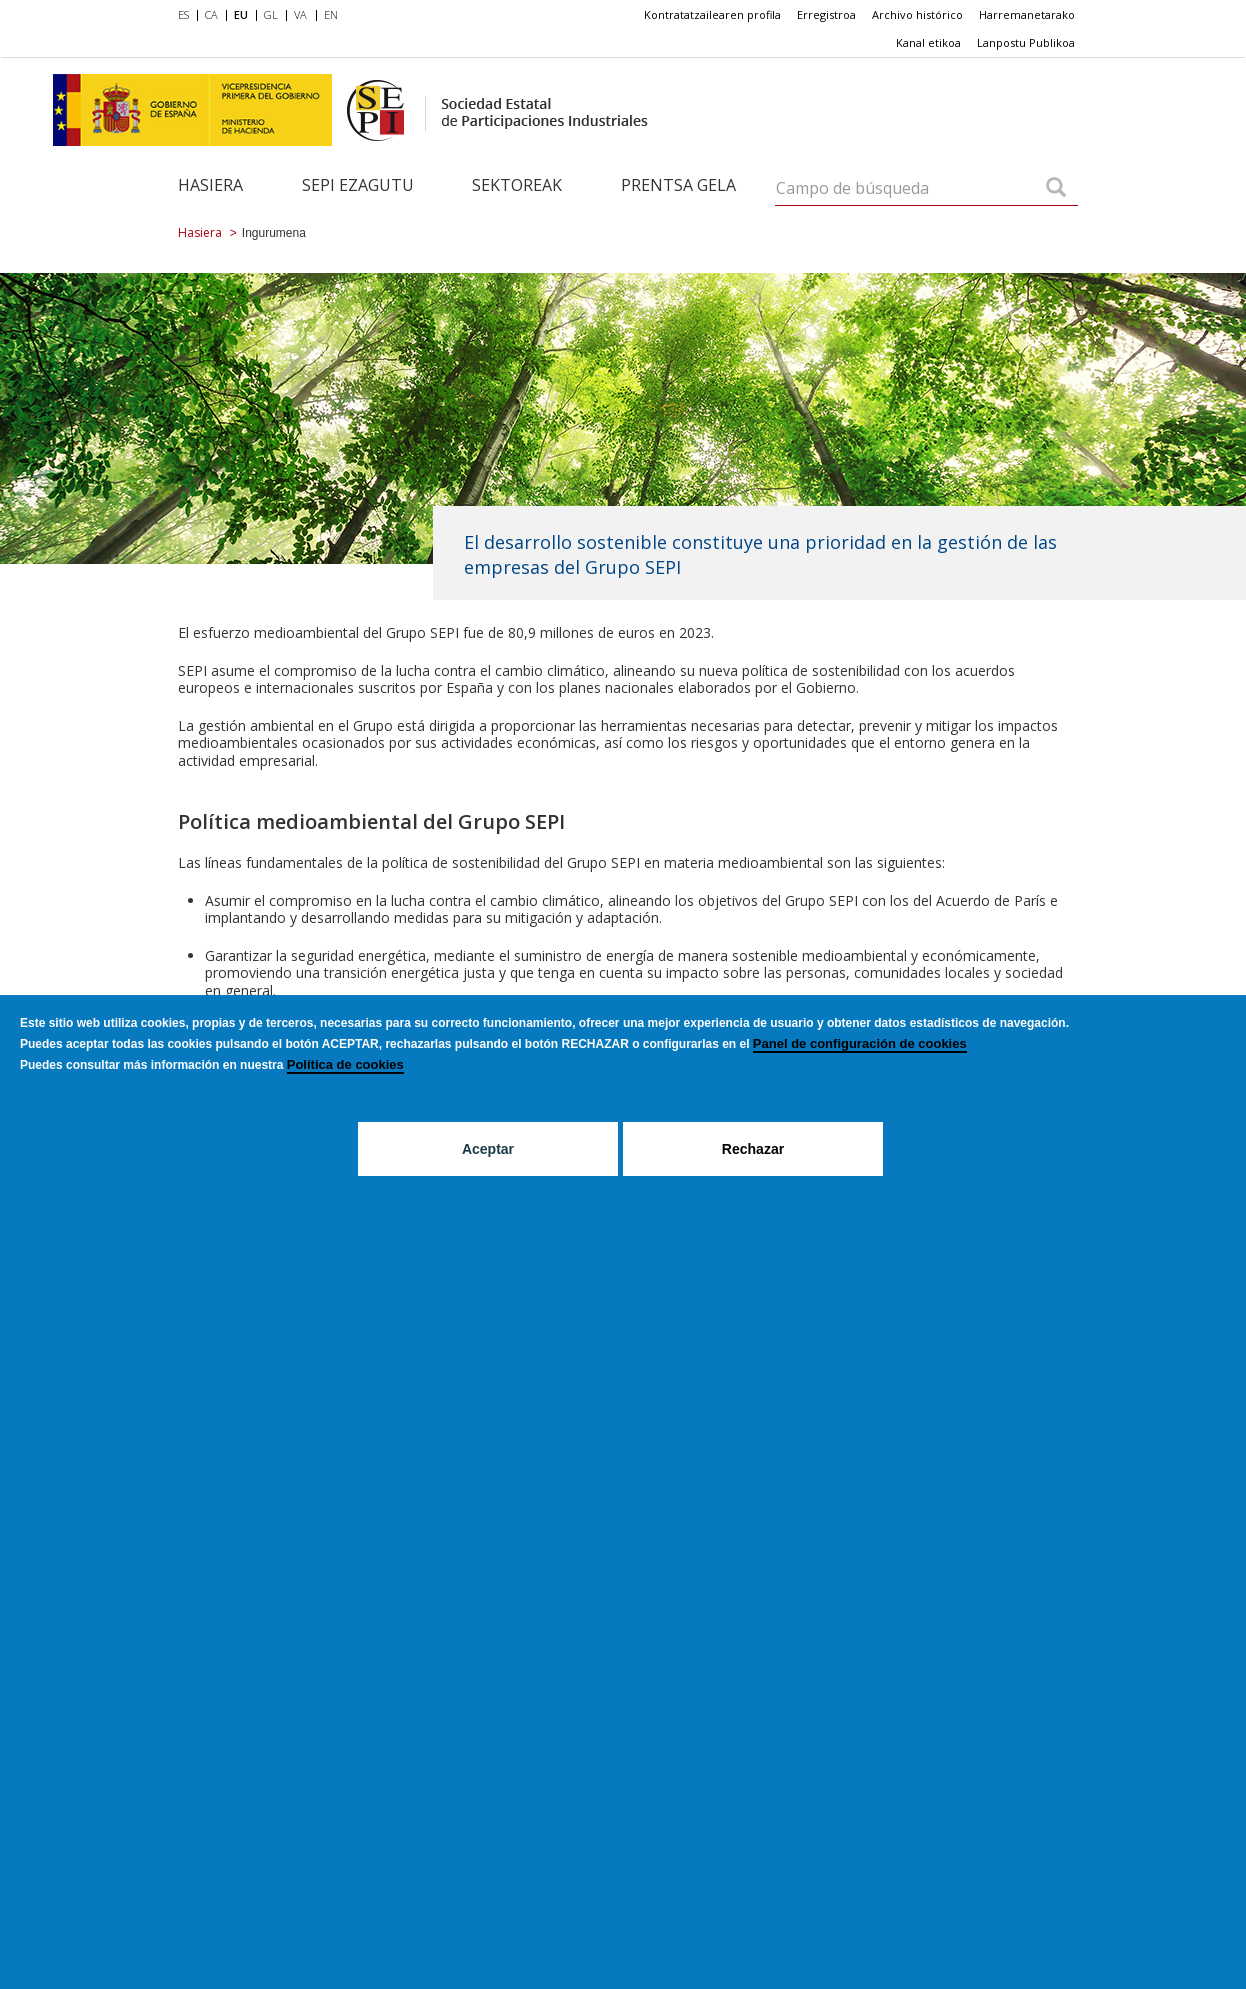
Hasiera (210, 185)
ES (183, 14)
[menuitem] (187, 16)
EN (331, 14)
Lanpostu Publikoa (1026, 42)
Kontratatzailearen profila (712, 14)
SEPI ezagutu (358, 185)
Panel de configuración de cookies (860, 1043)
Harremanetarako (1027, 14)
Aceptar (488, 1149)
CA (211, 14)
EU (241, 14)
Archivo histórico (917, 14)
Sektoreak (517, 185)
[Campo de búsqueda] (1056, 189)
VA (300, 14)
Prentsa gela (678, 185)
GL (271, 14)
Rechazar (753, 1149)
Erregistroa (826, 14)
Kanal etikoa (928, 42)
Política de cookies (345, 1064)
